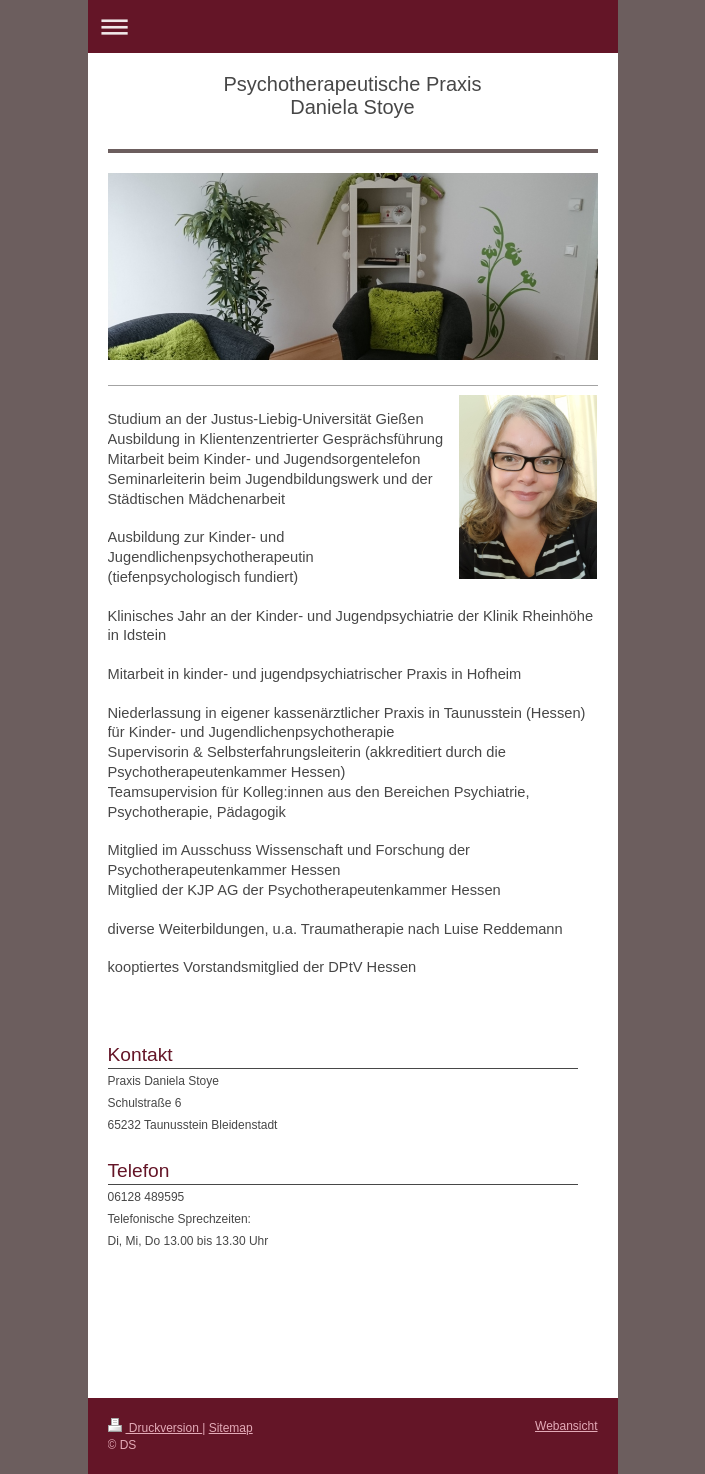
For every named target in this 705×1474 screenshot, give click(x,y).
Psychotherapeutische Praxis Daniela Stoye (353, 95)
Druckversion (155, 1428)
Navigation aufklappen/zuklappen (353, 26)
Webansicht (566, 1426)
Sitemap (231, 1428)
